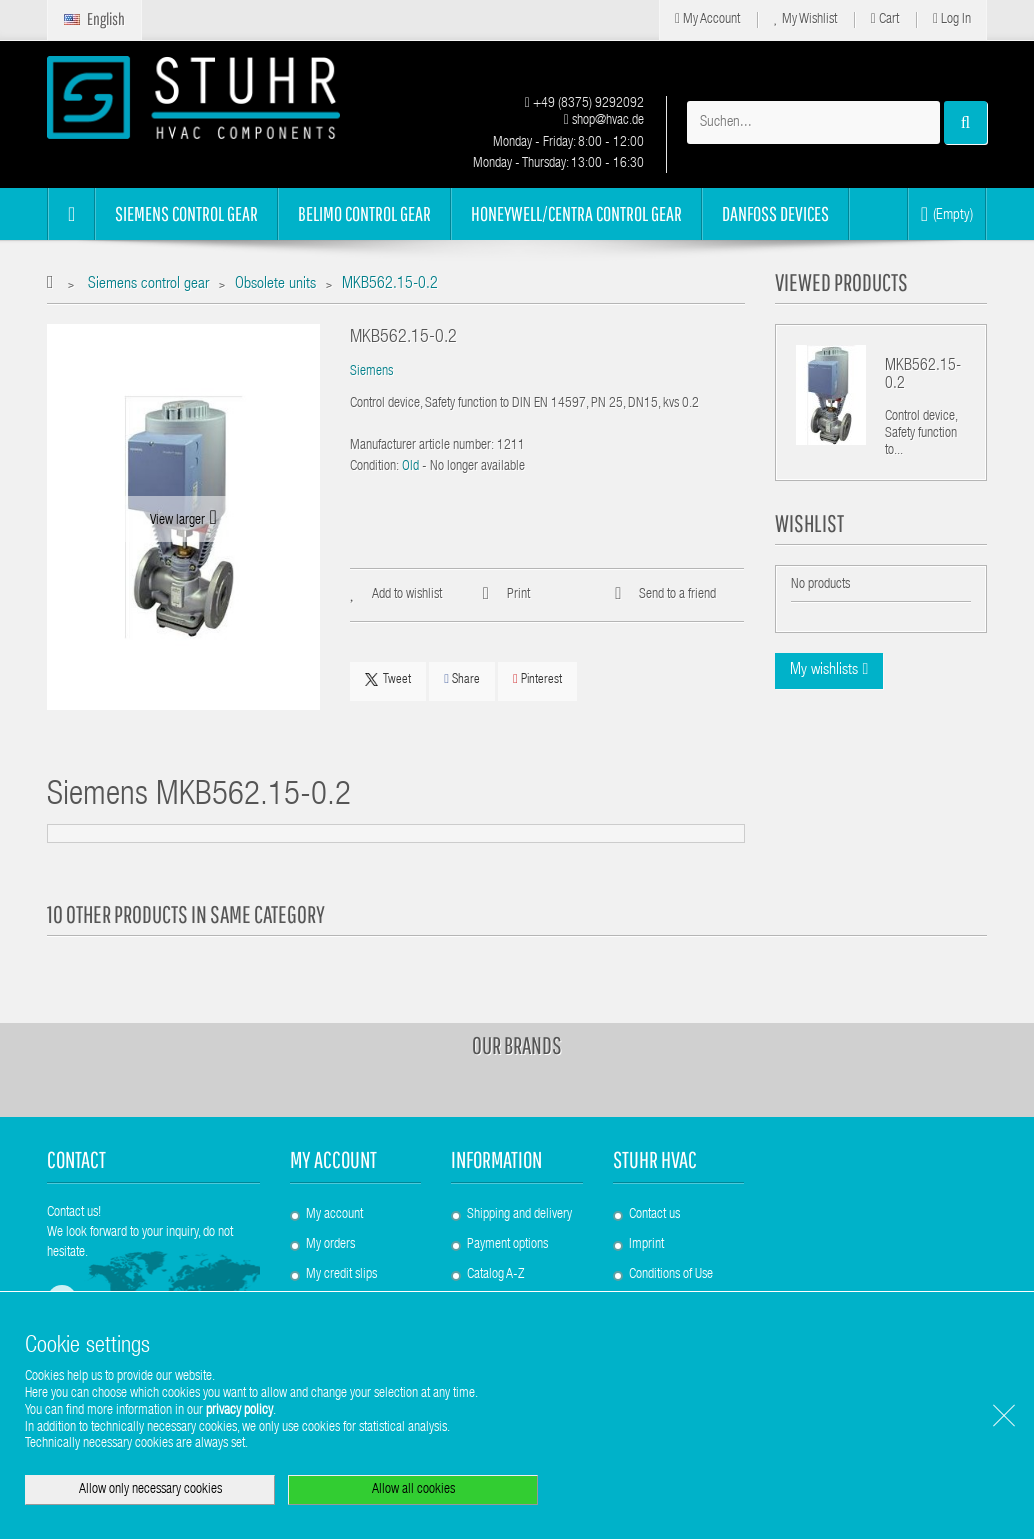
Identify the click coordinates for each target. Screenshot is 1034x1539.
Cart (885, 19)
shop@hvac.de (604, 121)
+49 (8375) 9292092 (584, 104)
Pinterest (537, 679)
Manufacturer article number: (422, 446)
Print (518, 595)
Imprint (646, 1245)
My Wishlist (805, 19)
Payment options (507, 1245)
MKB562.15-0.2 (923, 376)
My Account (707, 19)
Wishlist (809, 523)
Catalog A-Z (495, 1275)
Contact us (654, 1215)
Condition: (374, 467)
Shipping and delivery (519, 1215)
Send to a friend (677, 595)
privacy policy (239, 1411)
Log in (952, 19)
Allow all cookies (413, 1490)
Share (462, 679)
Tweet (388, 680)
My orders (330, 1245)
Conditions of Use (671, 1275)
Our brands (517, 1045)
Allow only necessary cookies (150, 1490)
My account (333, 1159)
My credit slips (341, 1275)
